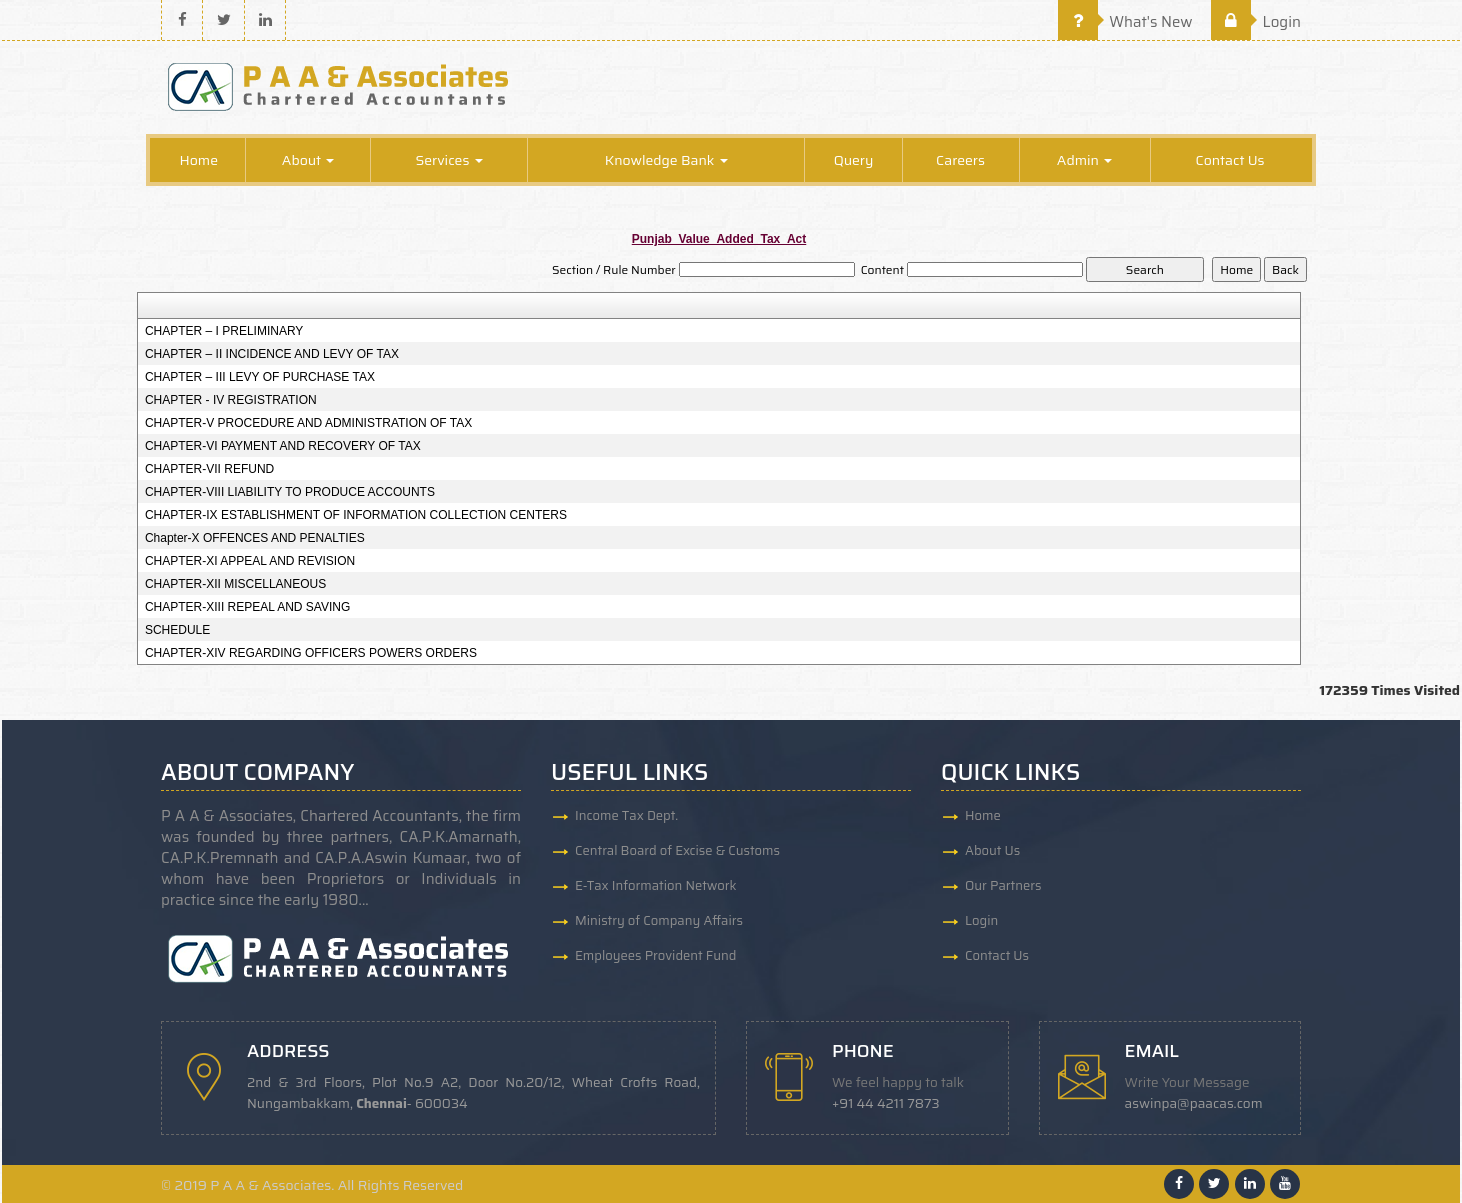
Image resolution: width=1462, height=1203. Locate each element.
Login (1256, 22)
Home (198, 160)
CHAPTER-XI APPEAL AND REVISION (250, 561)
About (308, 160)
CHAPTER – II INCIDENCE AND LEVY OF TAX (272, 354)
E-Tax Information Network (656, 885)
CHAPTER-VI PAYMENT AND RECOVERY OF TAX (283, 446)
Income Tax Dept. (626, 815)
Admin (1084, 160)
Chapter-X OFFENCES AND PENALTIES (255, 538)
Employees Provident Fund (655, 955)
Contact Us (1230, 160)
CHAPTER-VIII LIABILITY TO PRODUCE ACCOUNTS (290, 492)
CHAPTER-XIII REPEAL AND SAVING (247, 607)
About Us (992, 850)
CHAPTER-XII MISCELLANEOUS (235, 584)
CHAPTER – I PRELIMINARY (224, 331)
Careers (960, 160)
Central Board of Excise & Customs (677, 850)
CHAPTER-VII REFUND (209, 469)
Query (854, 160)
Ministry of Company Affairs (659, 920)
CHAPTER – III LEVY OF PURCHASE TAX (260, 377)
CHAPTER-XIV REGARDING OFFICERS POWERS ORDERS (311, 653)
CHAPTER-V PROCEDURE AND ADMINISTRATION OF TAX (308, 423)
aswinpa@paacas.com (1194, 1103)
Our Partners (1003, 885)
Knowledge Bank (666, 160)
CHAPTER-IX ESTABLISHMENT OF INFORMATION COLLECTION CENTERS (356, 515)
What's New (1125, 22)
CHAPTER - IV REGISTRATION (231, 400)
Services (448, 160)
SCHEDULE (177, 630)
